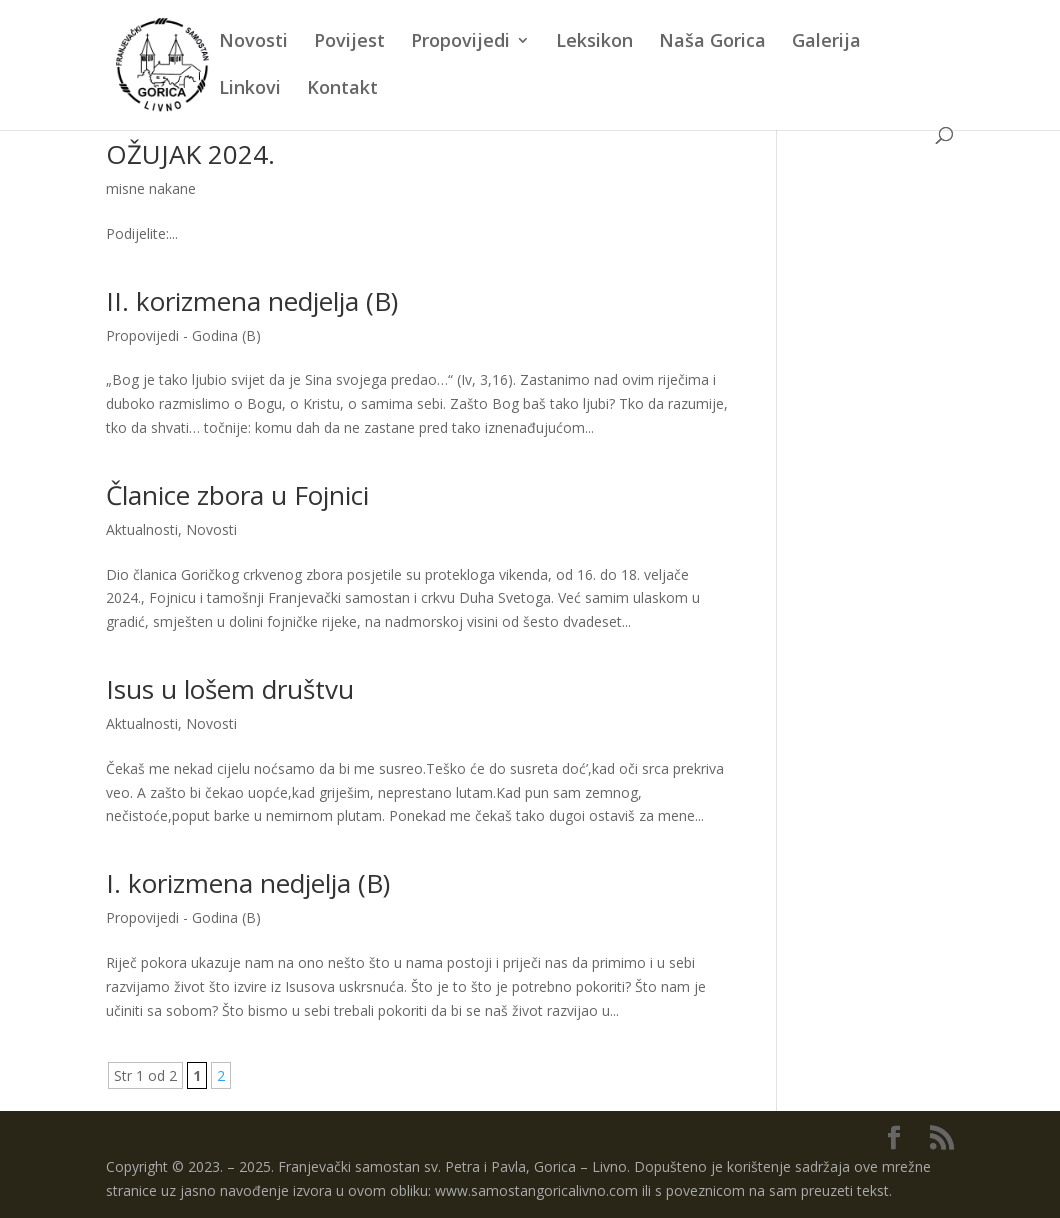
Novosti (253, 42)
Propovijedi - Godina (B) (183, 335)
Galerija (826, 42)
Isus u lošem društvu (230, 689)
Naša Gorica (712, 42)
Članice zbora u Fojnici (237, 495)
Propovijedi (460, 42)
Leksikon (594, 42)
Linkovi (250, 89)
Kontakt (342, 89)
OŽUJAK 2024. (190, 154)
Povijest (349, 42)
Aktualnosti (142, 529)
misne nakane (151, 188)
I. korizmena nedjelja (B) (248, 883)
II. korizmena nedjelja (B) (252, 301)
